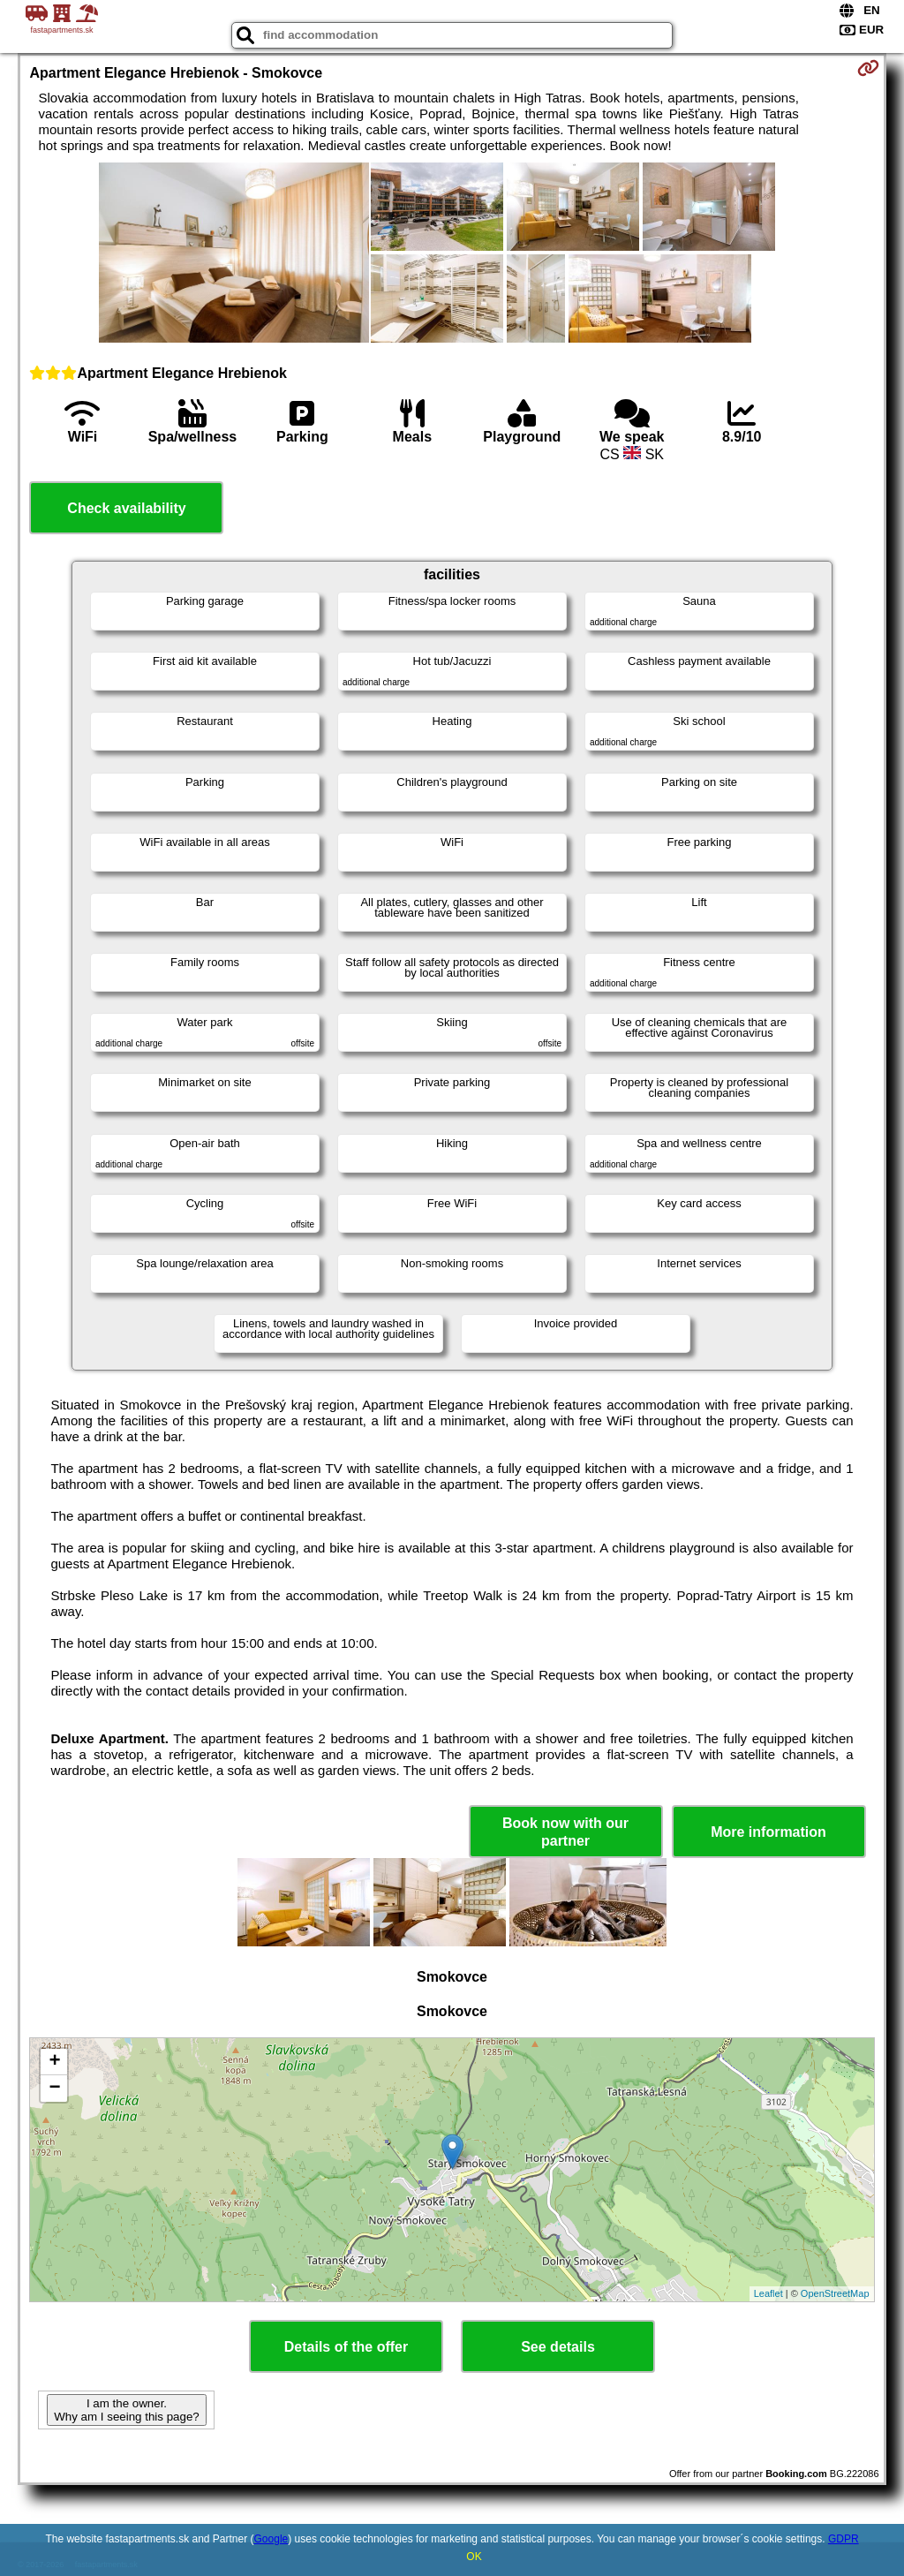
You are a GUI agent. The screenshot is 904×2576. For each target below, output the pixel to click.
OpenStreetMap (835, 2293)
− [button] (54, 2088)
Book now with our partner (565, 1831)
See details (558, 2346)
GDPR (843, 2539)
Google (271, 2539)
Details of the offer (346, 2346)
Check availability (126, 508)
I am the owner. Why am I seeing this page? (126, 2410)
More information (768, 1831)
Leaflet (768, 2293)
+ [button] (54, 2062)
